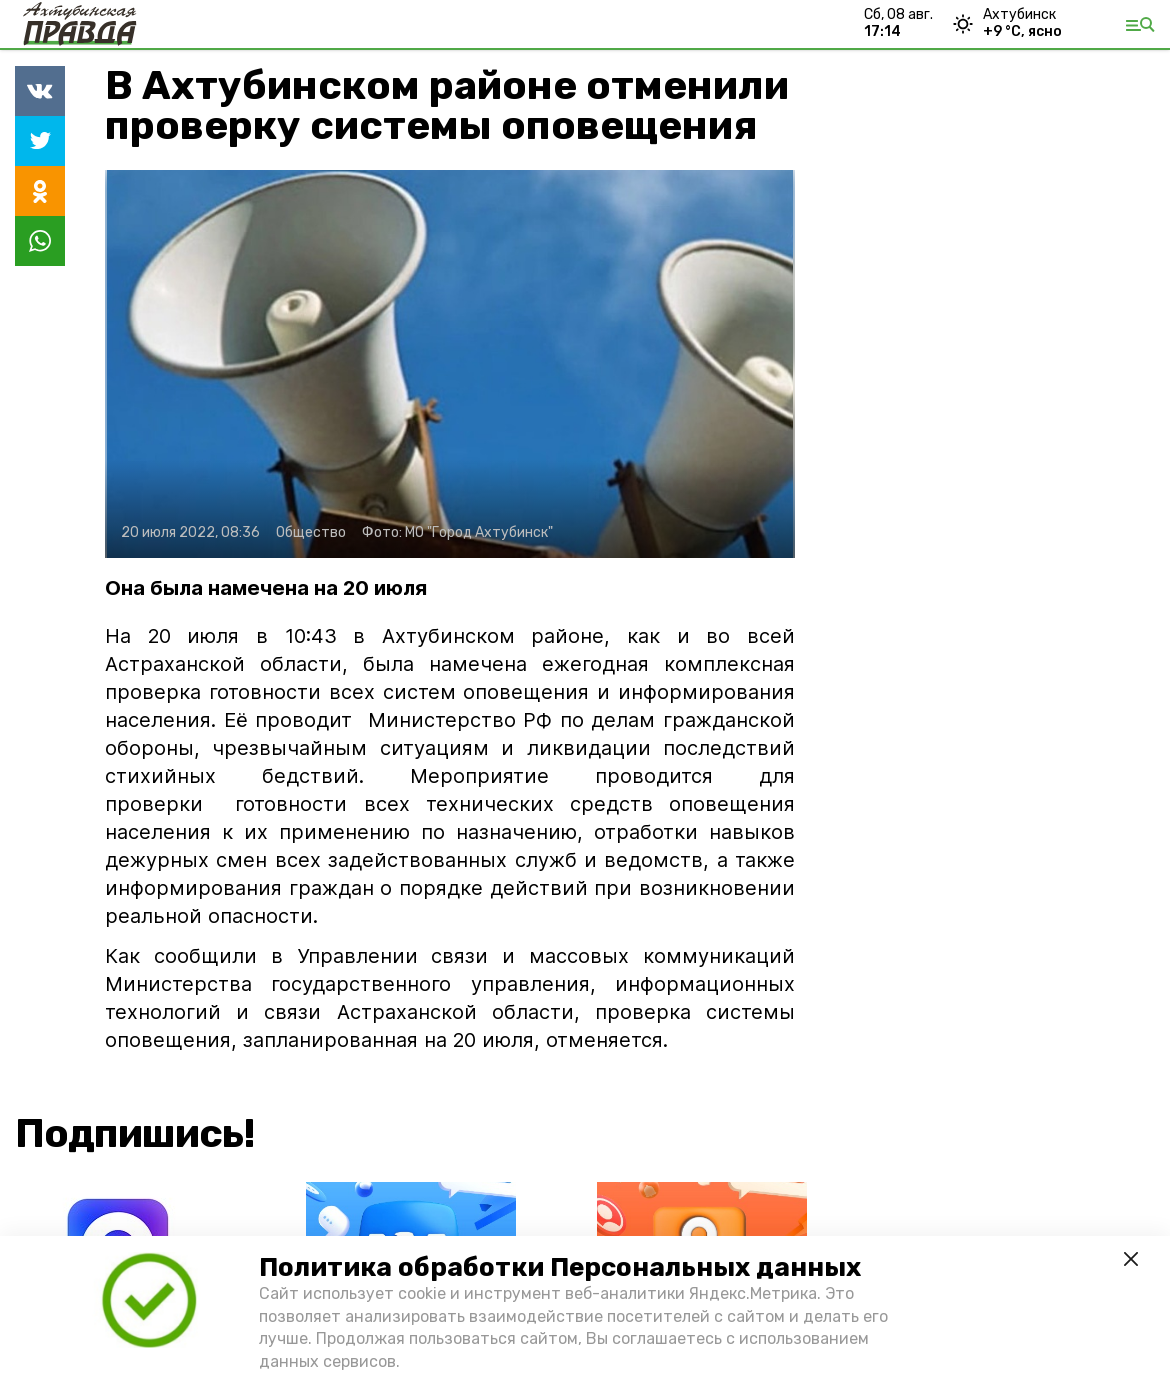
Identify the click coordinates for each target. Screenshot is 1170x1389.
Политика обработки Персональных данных (560, 1267)
